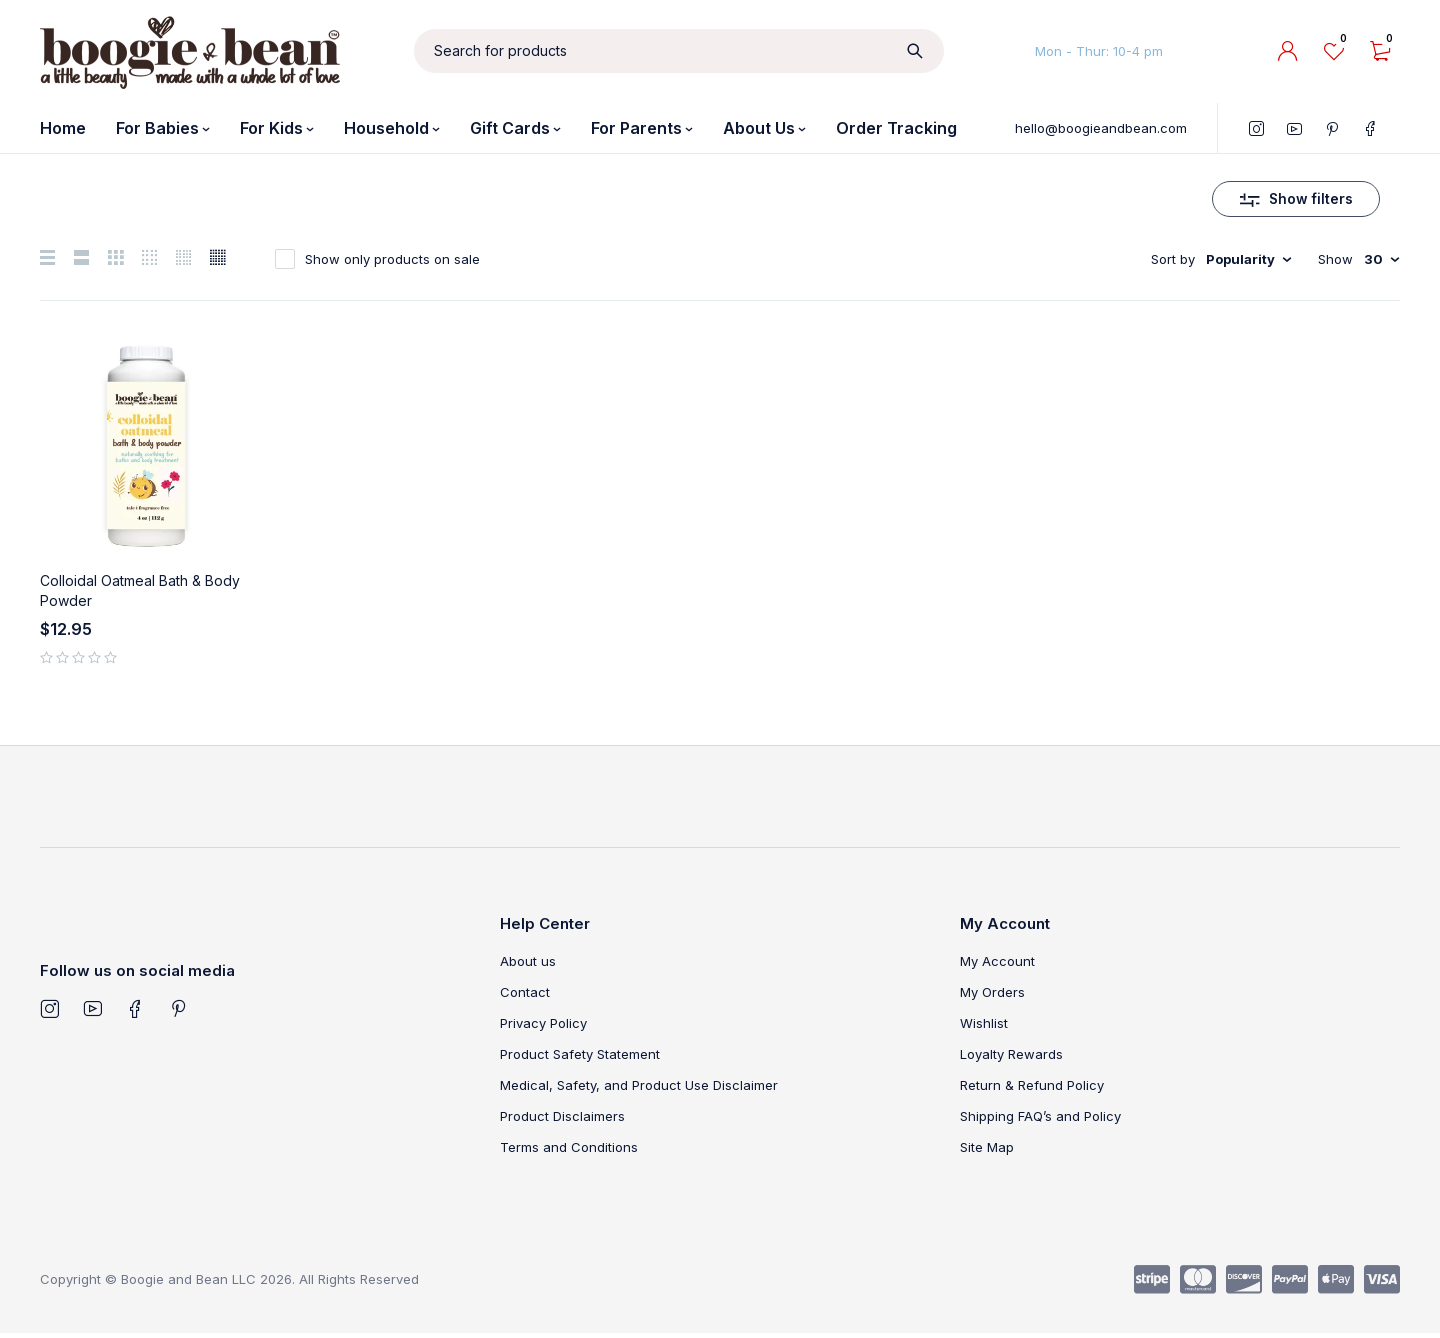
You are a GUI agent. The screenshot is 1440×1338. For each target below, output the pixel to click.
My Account (997, 965)
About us (528, 965)
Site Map (987, 1151)
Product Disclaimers (562, 1120)
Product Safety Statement (580, 1058)
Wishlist (984, 1027)
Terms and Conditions (569, 1151)
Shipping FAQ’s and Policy (1040, 1120)
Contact (525, 996)
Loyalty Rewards (1011, 1058)
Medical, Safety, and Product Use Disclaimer (639, 1089)
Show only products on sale (392, 263)
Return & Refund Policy (1032, 1089)
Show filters (1311, 200)
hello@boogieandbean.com (1101, 128)
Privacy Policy (543, 1027)
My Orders (992, 996)
